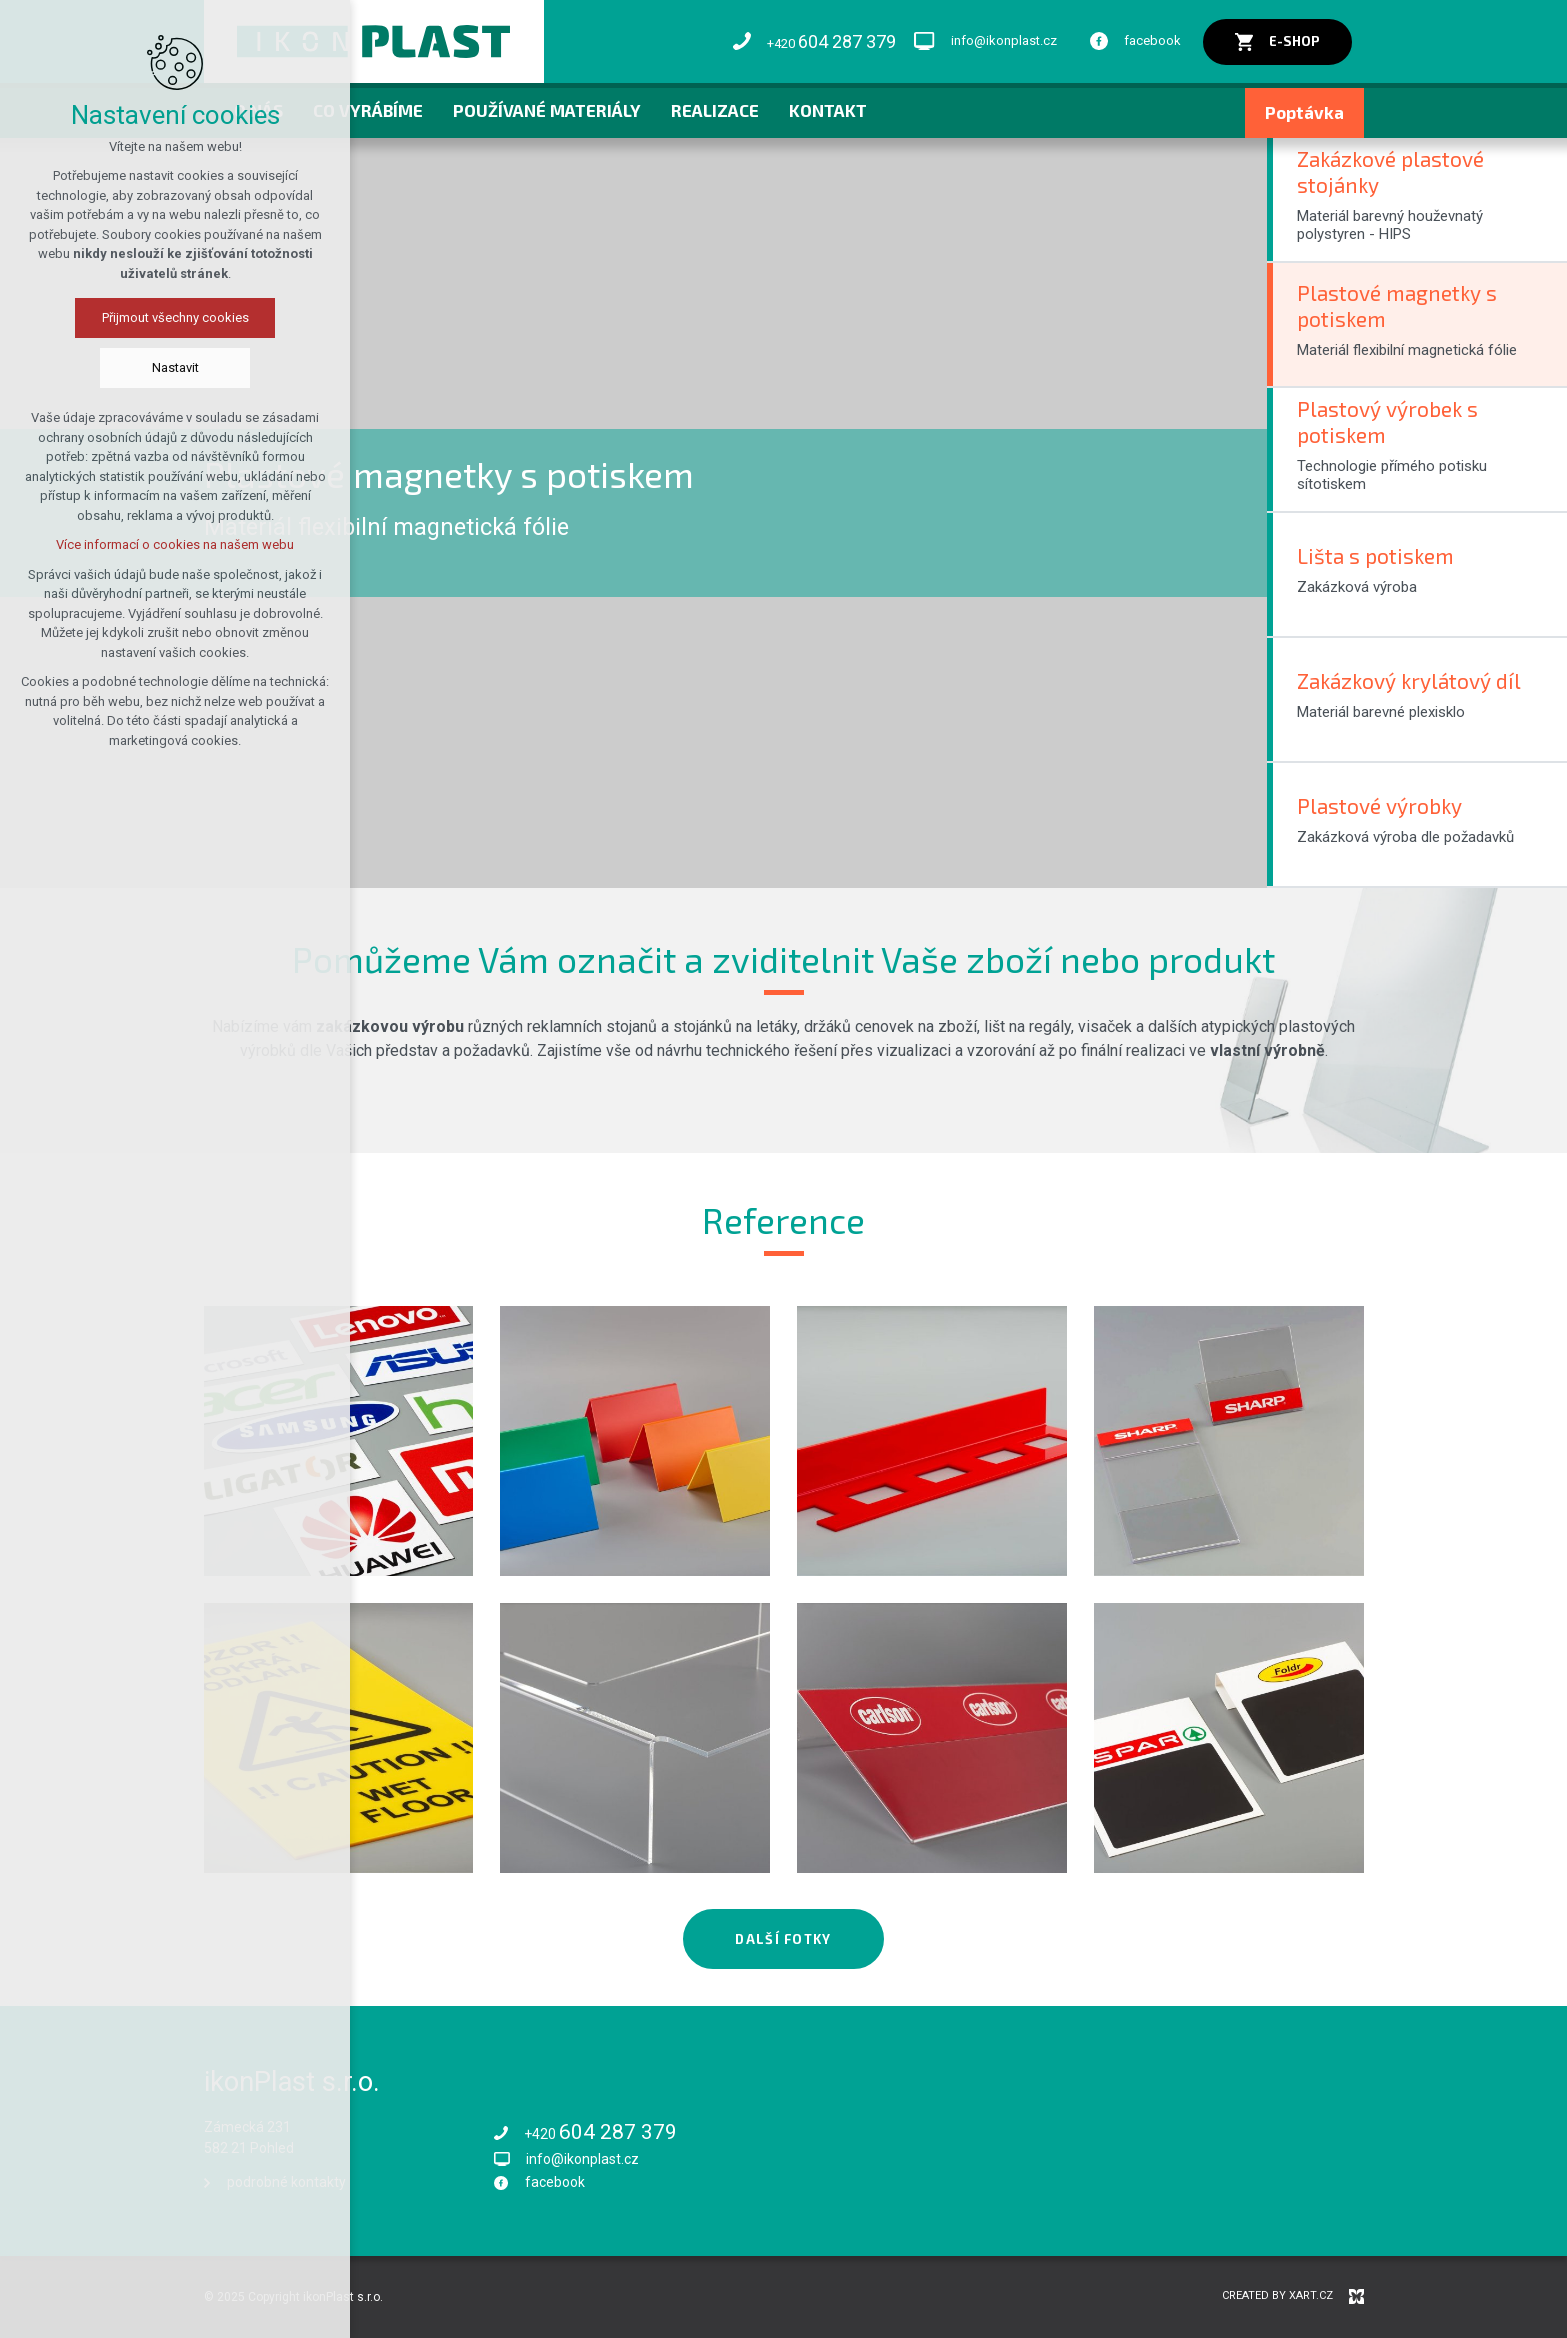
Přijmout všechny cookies (175, 317)
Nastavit (175, 367)
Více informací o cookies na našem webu (175, 544)
